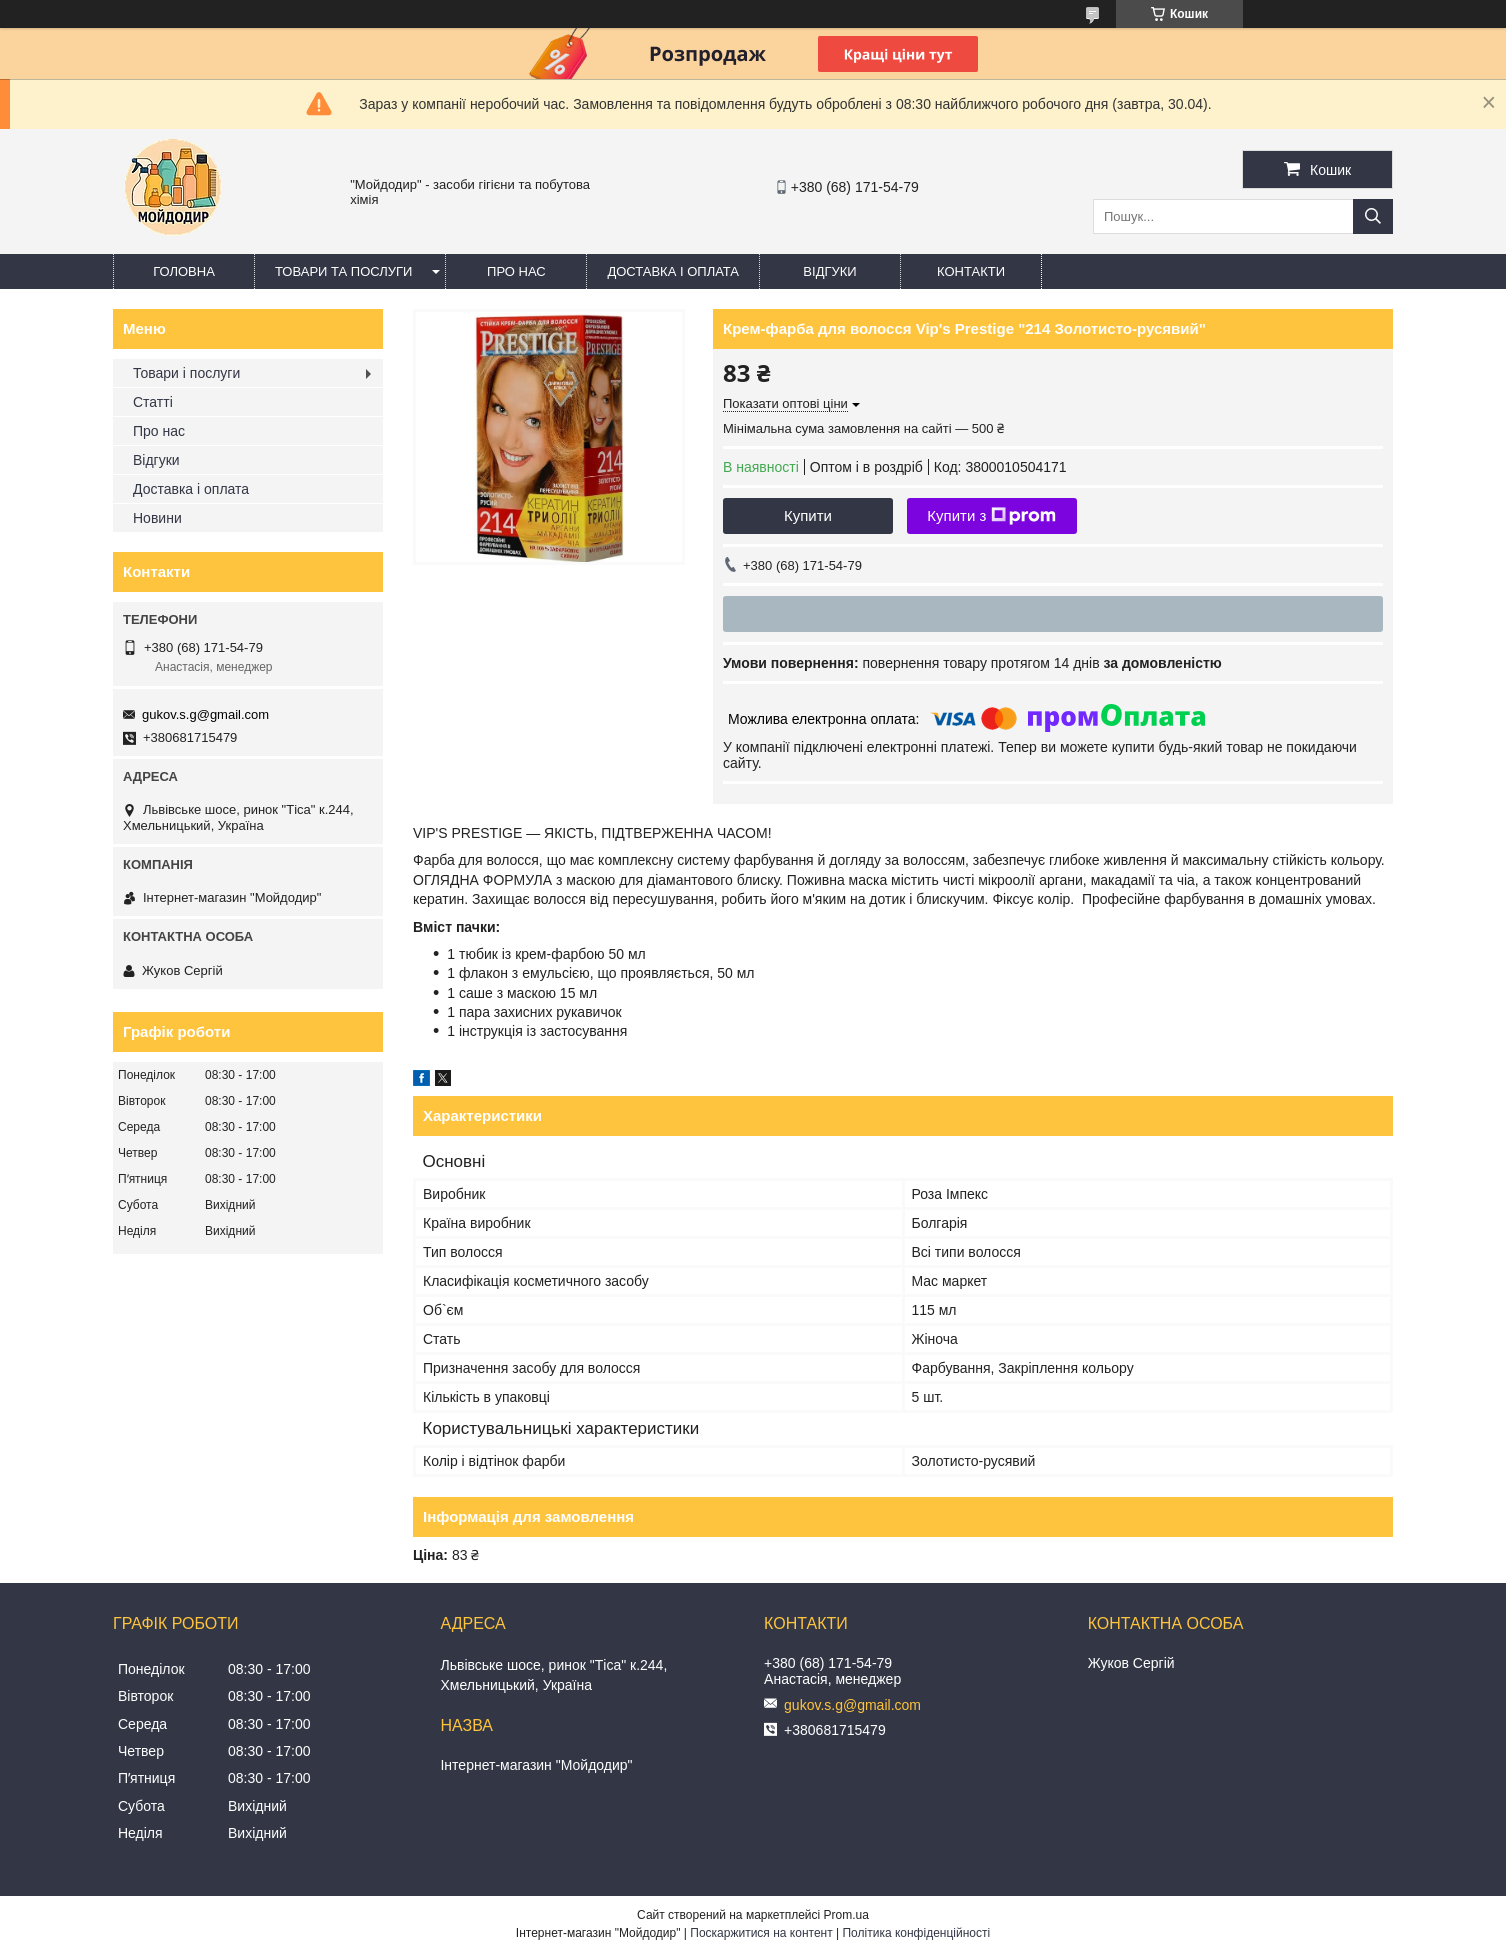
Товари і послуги (186, 373)
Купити (808, 515)
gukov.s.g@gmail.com (205, 714)
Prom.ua (846, 1915)
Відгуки (829, 271)
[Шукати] (1373, 216)
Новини (157, 518)
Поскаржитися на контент (761, 1933)
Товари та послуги (343, 271)
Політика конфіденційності (916, 1933)
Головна (184, 271)
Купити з (991, 516)
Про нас (516, 271)
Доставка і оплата (673, 271)
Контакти (971, 271)
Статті (153, 402)
